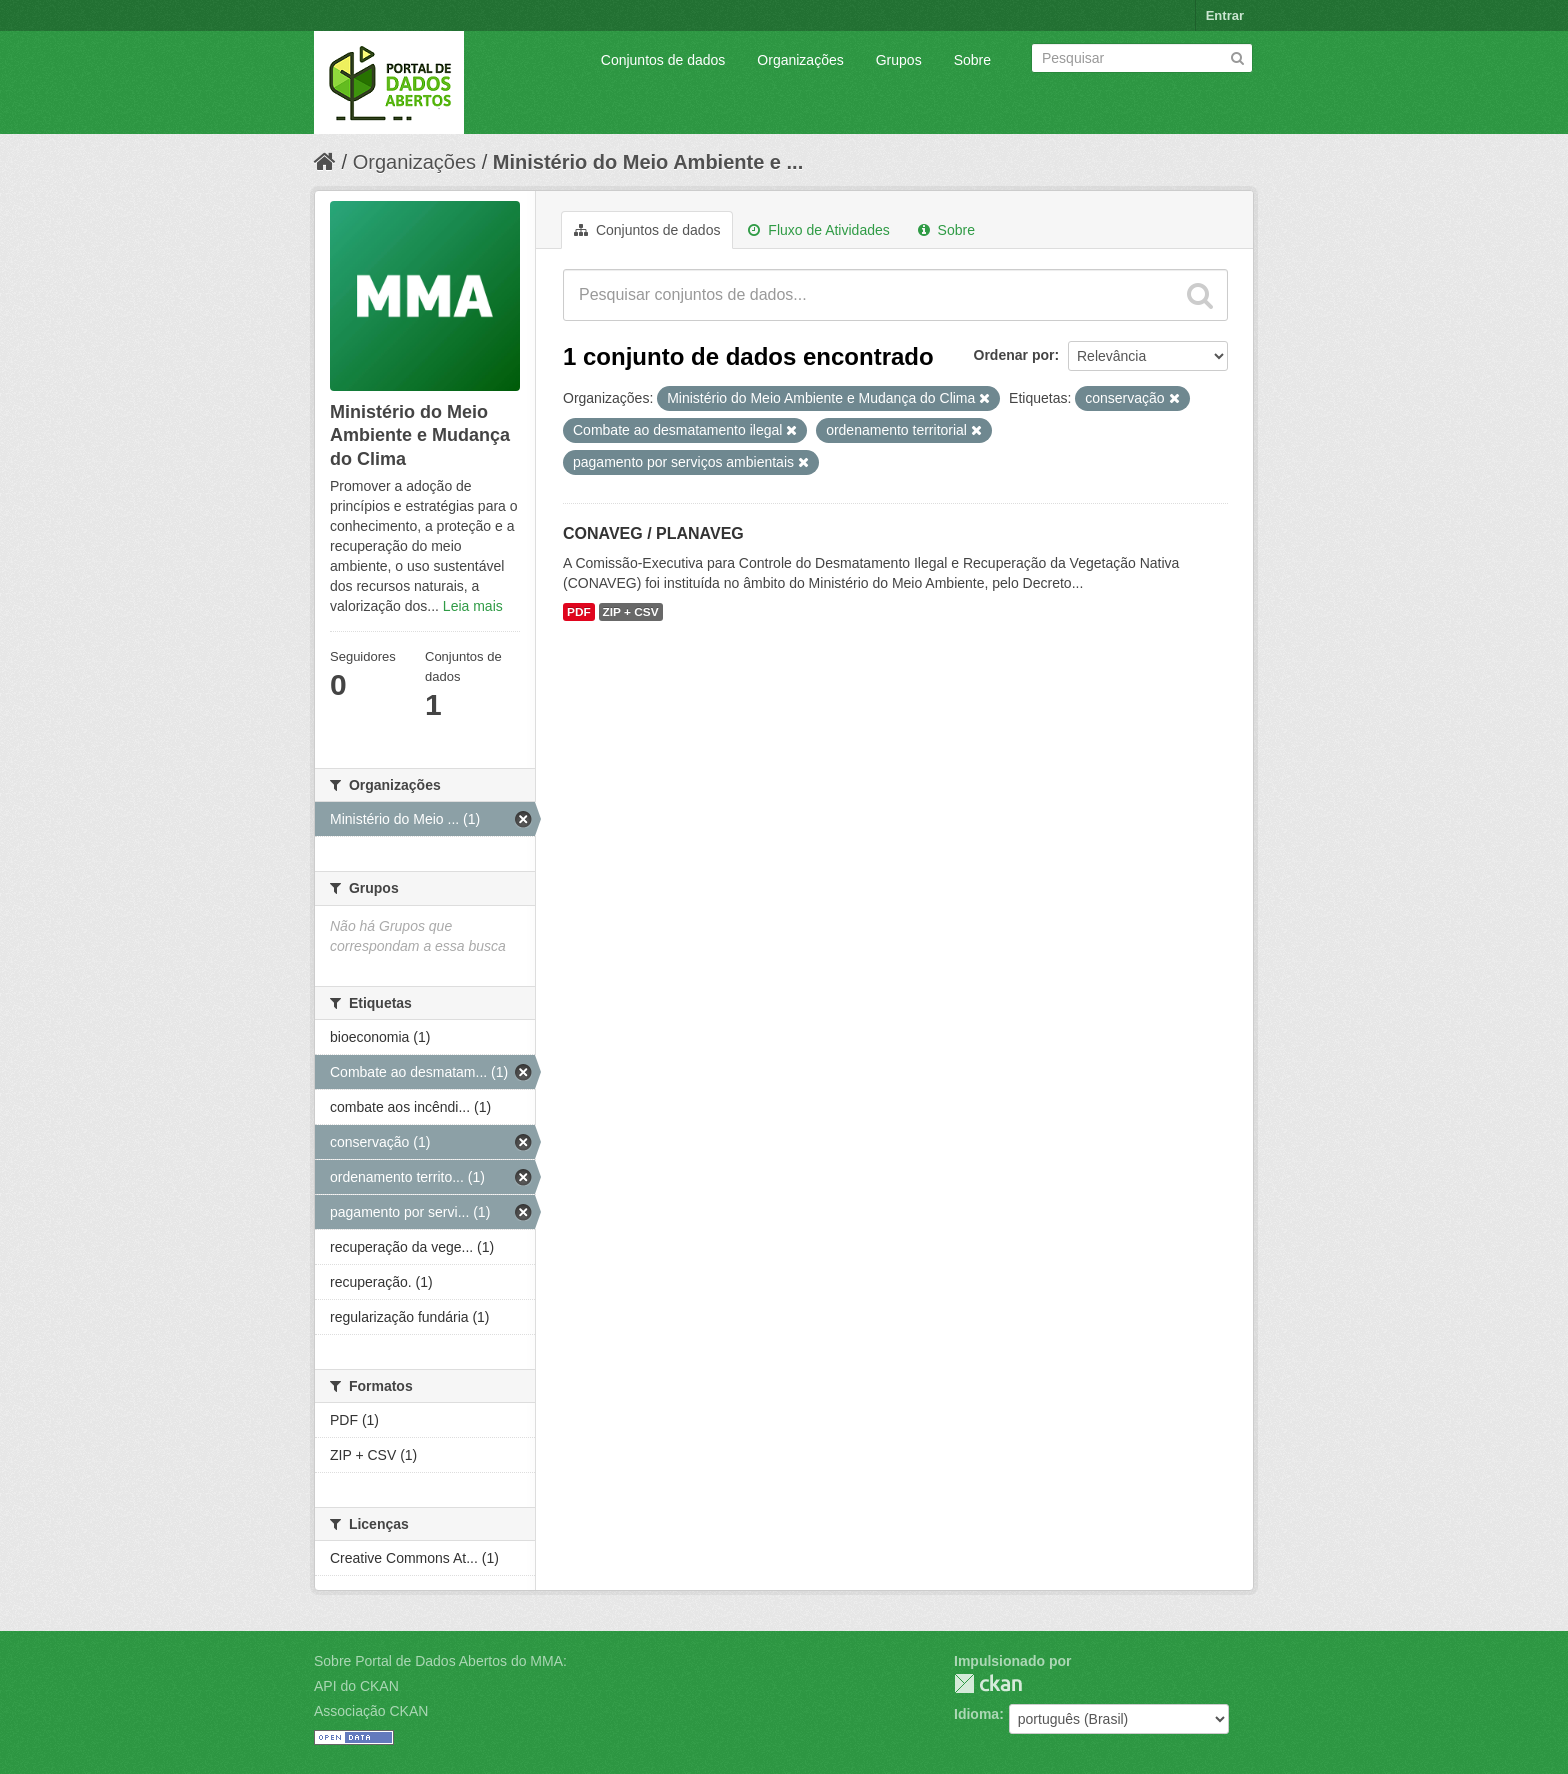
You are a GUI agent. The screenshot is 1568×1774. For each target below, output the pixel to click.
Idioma (976, 1714)
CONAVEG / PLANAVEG (653, 533)
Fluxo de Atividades (818, 230)
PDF (579, 612)
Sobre (972, 60)
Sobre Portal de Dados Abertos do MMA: (440, 1661)
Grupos (899, 60)
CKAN (988, 1683)
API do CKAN (356, 1686)
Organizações (800, 60)
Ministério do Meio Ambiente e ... (648, 162)
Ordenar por (1014, 355)
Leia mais (473, 606)
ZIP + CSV (631, 612)
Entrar (1225, 15)
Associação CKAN (371, 1711)
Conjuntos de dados (663, 60)
